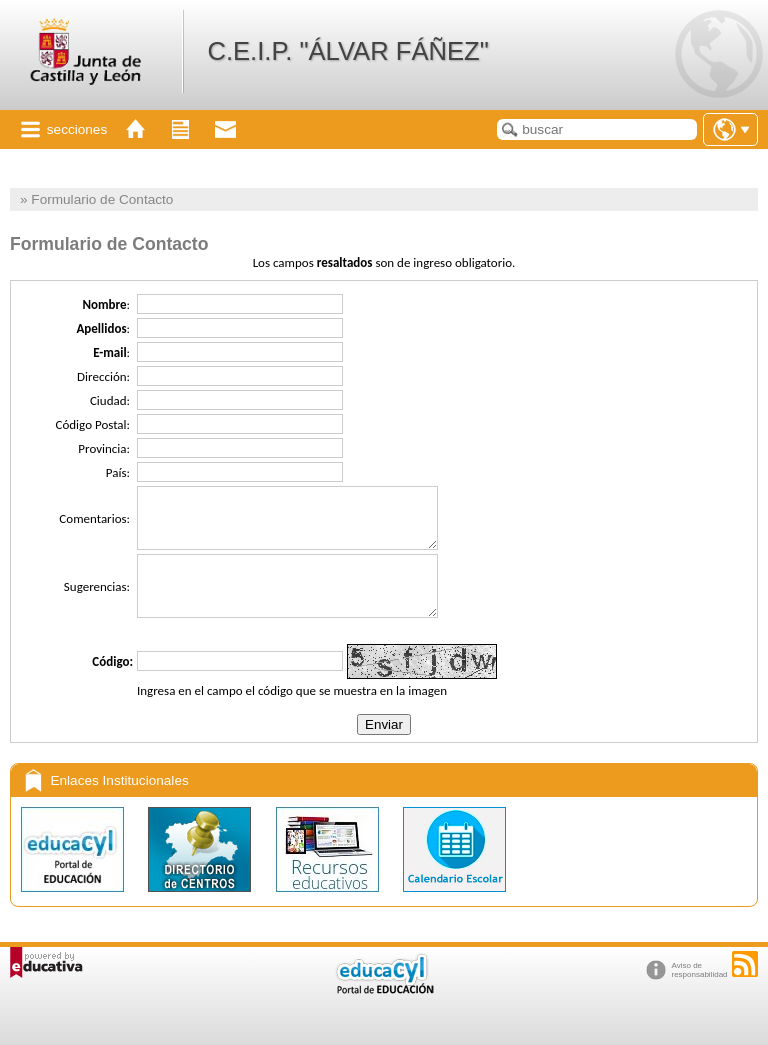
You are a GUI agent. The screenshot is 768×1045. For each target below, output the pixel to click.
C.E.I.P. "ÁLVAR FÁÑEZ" (347, 51)
